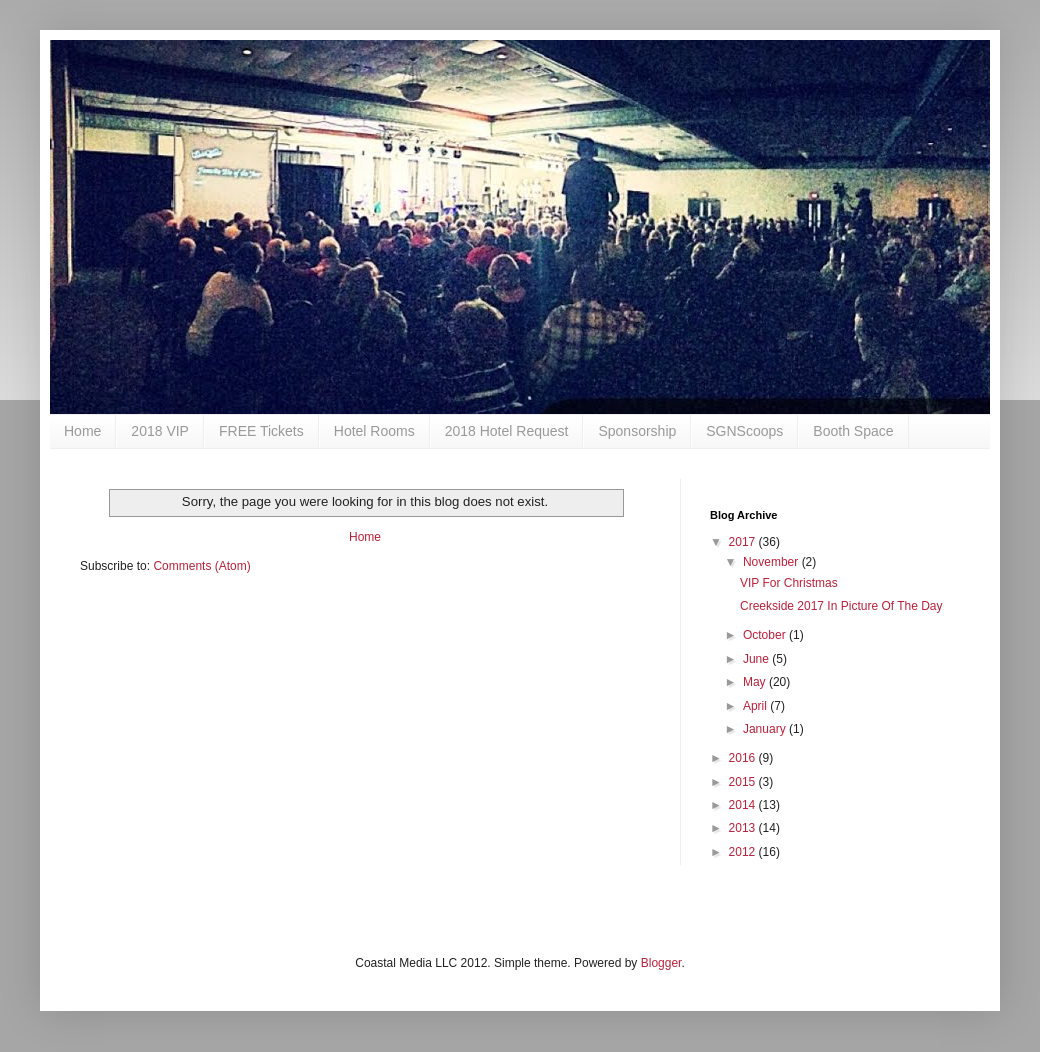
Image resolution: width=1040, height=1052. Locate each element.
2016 (744, 758)
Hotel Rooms (374, 431)
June (757, 659)
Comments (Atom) (201, 566)
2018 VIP (160, 431)
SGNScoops (744, 431)
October (766, 635)
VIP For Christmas (789, 583)
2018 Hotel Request (507, 431)
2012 (744, 852)
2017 (744, 542)
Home (82, 431)
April (756, 706)
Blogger (661, 963)
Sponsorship (637, 431)
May (756, 682)
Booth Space (853, 431)
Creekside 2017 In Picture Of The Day (841, 606)
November (772, 562)
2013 (744, 828)
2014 (744, 805)
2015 (744, 782)
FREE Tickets (261, 431)
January (766, 729)
